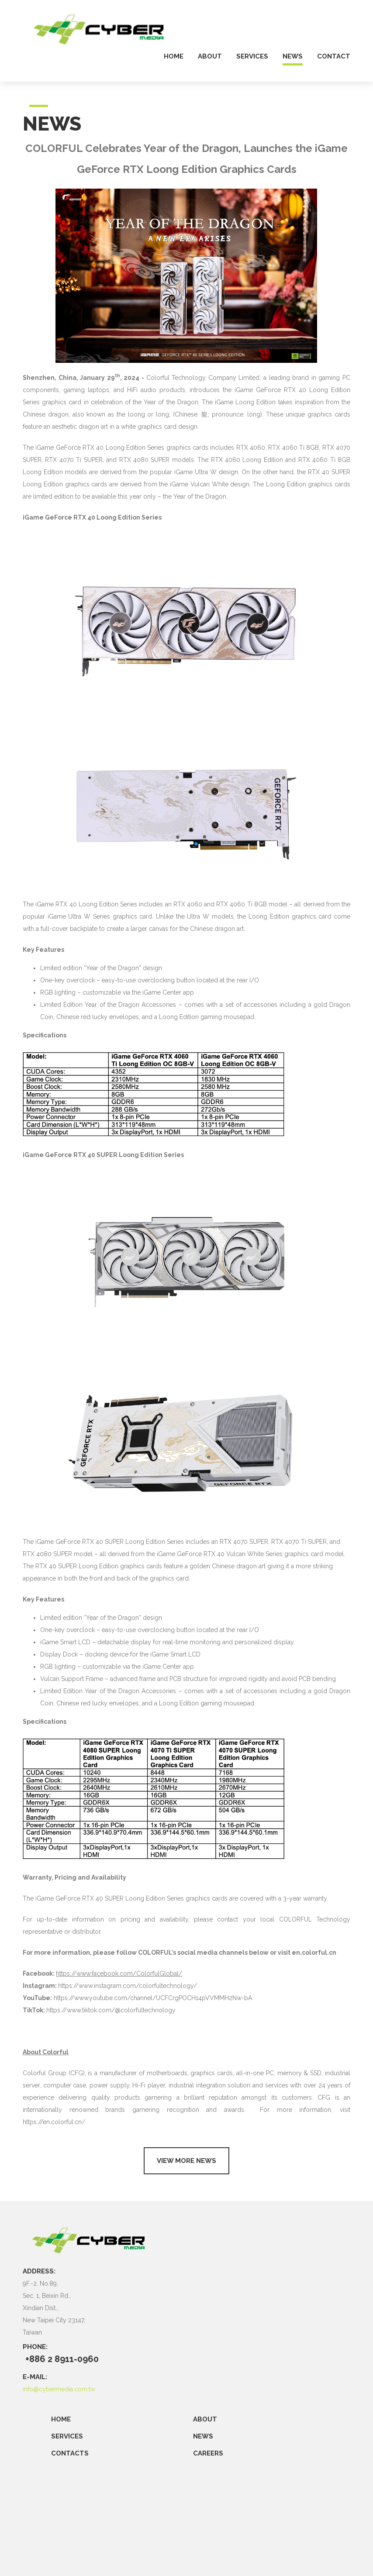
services (252, 56)
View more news (186, 2161)
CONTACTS (70, 2453)
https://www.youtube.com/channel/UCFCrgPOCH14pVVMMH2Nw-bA (153, 1997)
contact (333, 56)
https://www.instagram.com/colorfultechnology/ (127, 1985)
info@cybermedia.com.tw (59, 2389)
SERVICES (67, 2436)
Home (61, 2419)
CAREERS (208, 2453)
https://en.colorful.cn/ (54, 2121)
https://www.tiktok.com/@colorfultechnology (111, 2010)
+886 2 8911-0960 (62, 2359)
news (293, 56)
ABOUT (205, 2419)
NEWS (203, 2436)
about (210, 56)
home (173, 56)
